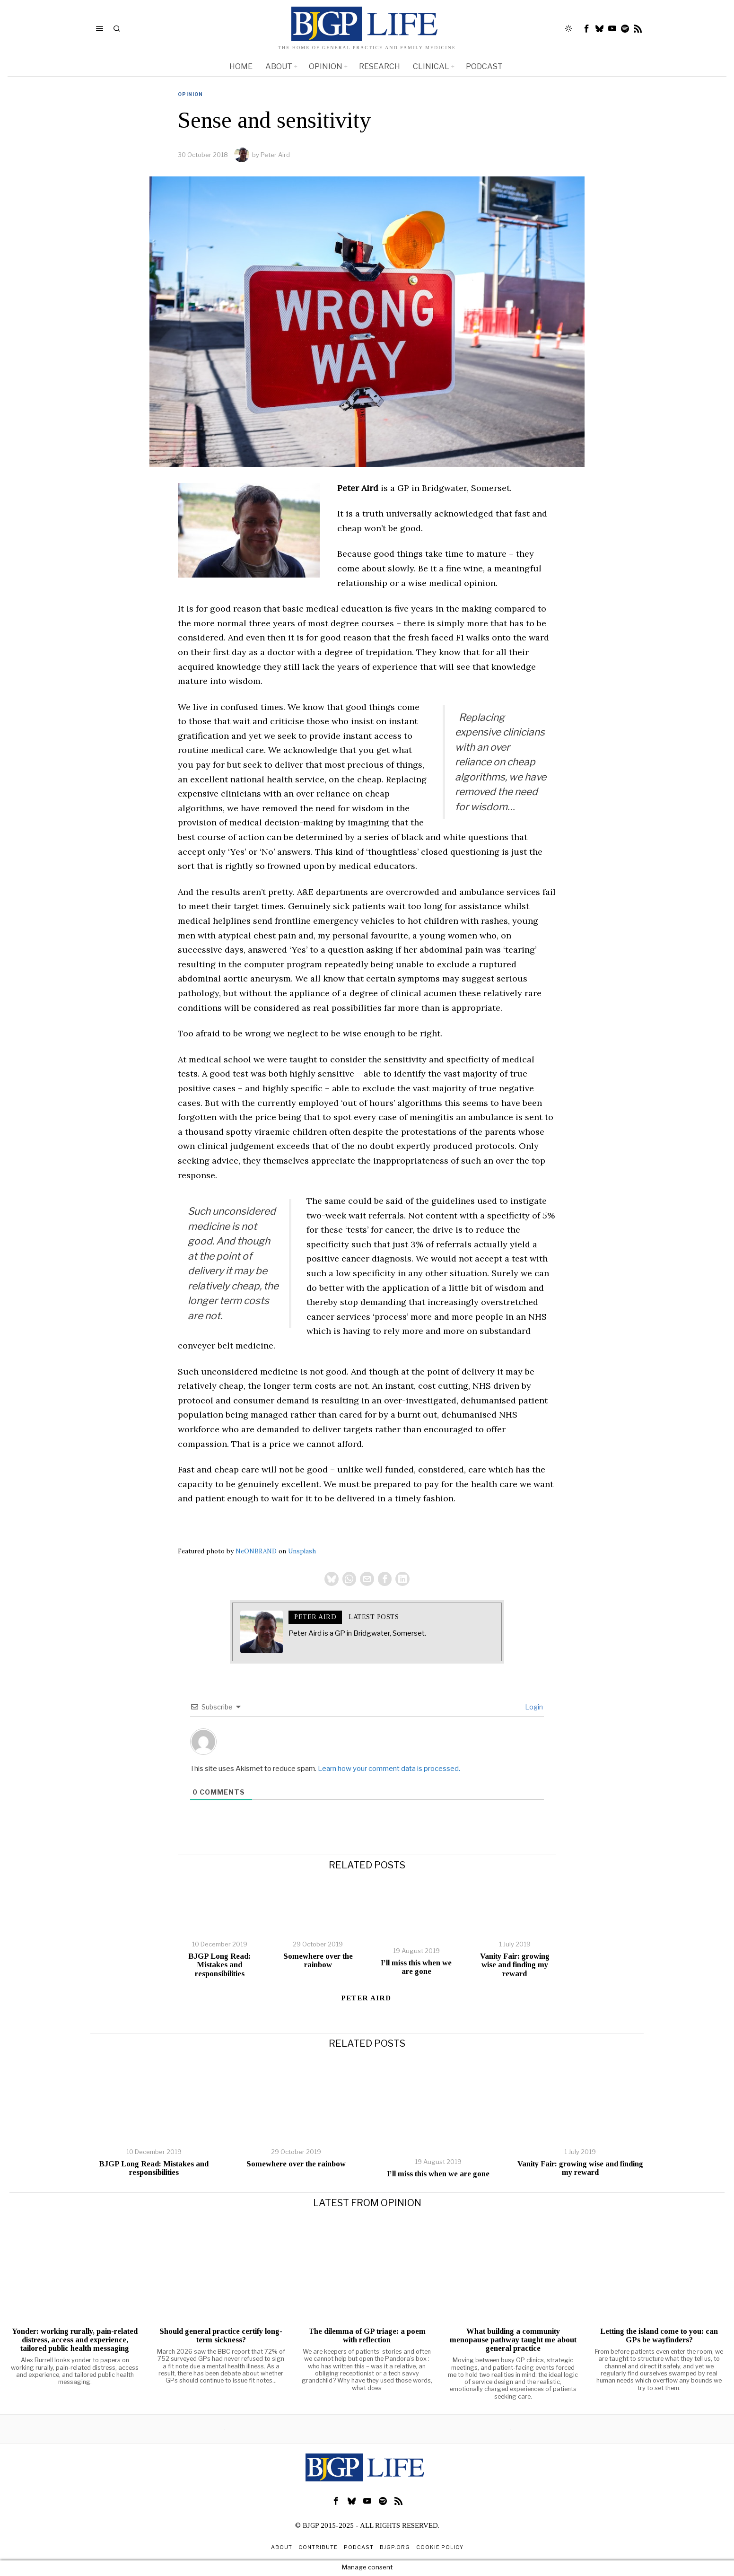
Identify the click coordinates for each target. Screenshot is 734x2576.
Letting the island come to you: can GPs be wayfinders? (659, 2336)
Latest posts (374, 1617)
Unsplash (302, 1551)
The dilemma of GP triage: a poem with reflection (367, 2336)
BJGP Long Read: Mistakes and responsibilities (219, 1966)
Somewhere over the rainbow (318, 1962)
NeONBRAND (256, 1551)
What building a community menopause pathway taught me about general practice (513, 2341)
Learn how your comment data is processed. (389, 1769)
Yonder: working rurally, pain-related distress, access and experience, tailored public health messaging (75, 2341)
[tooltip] (587, 28)
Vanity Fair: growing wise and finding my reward (515, 1966)
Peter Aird (275, 154)
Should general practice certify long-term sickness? (220, 2336)
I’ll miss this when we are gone (416, 1968)
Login (533, 1708)
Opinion (190, 94)
